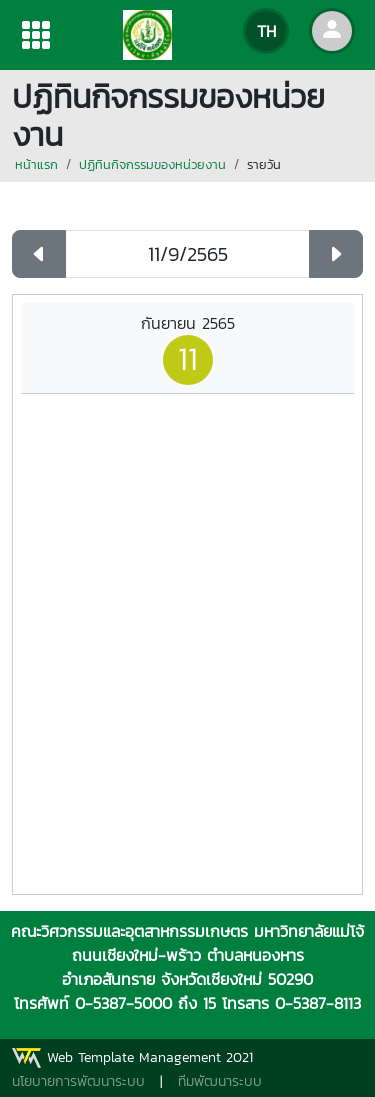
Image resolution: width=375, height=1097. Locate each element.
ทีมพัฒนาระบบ (220, 1081)
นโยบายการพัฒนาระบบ (78, 1081)
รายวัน (264, 164)
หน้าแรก (36, 164)
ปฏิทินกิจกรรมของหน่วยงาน (152, 164)
